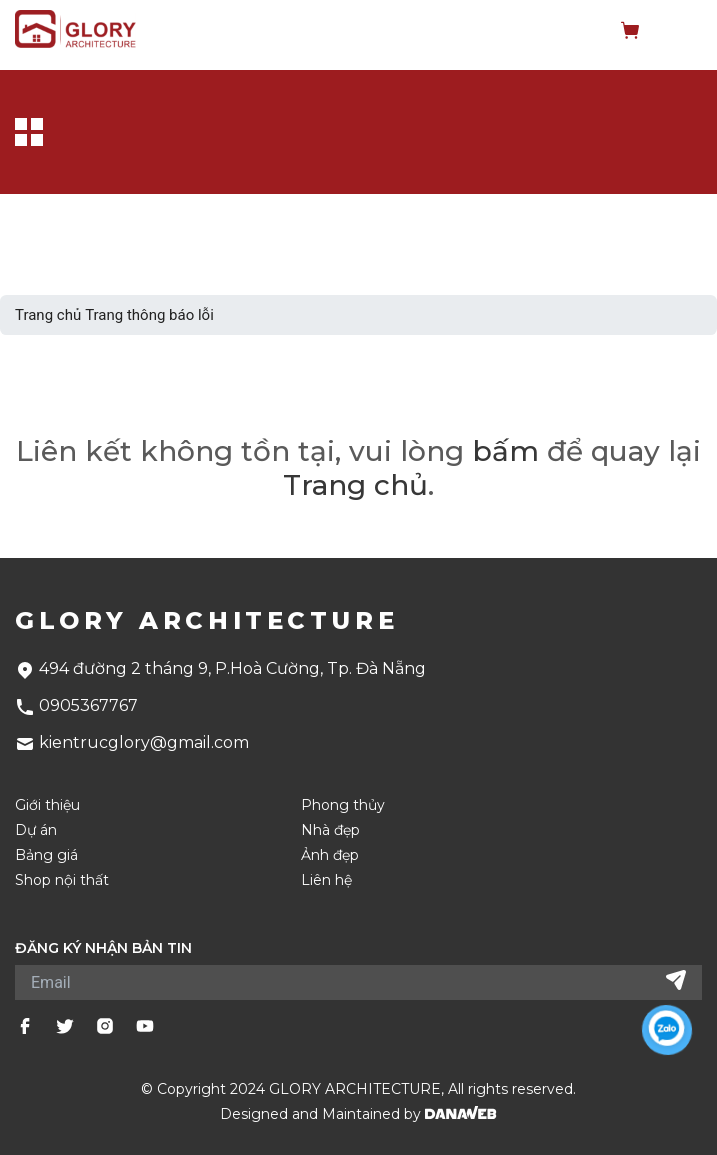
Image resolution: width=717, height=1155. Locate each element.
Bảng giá (46, 855)
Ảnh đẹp (330, 855)
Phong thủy (343, 805)
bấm (505, 451)
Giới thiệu (47, 805)
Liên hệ (326, 880)
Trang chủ (48, 315)
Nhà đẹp (330, 830)
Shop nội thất (62, 880)
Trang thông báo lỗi (149, 315)
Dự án (36, 830)
